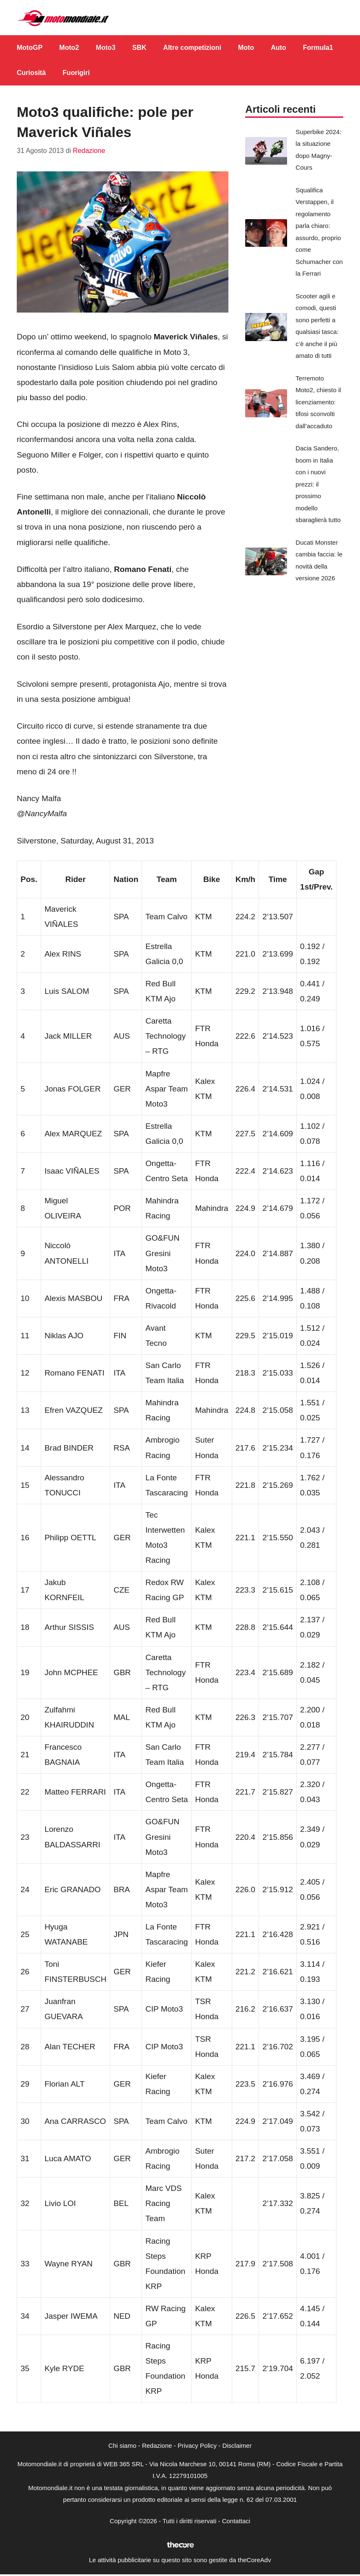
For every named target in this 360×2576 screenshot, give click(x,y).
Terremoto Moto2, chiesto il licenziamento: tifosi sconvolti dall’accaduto (318, 402)
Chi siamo (123, 2445)
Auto (278, 47)
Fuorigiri (76, 72)
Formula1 (318, 47)
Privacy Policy (197, 2445)
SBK (139, 47)
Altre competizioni (192, 47)
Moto (246, 47)
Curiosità (31, 72)
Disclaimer (236, 2445)
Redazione (157, 2445)
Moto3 (105, 47)
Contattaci (236, 2520)
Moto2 (69, 47)
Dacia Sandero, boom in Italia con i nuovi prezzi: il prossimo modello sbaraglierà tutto (318, 484)
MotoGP (29, 47)
